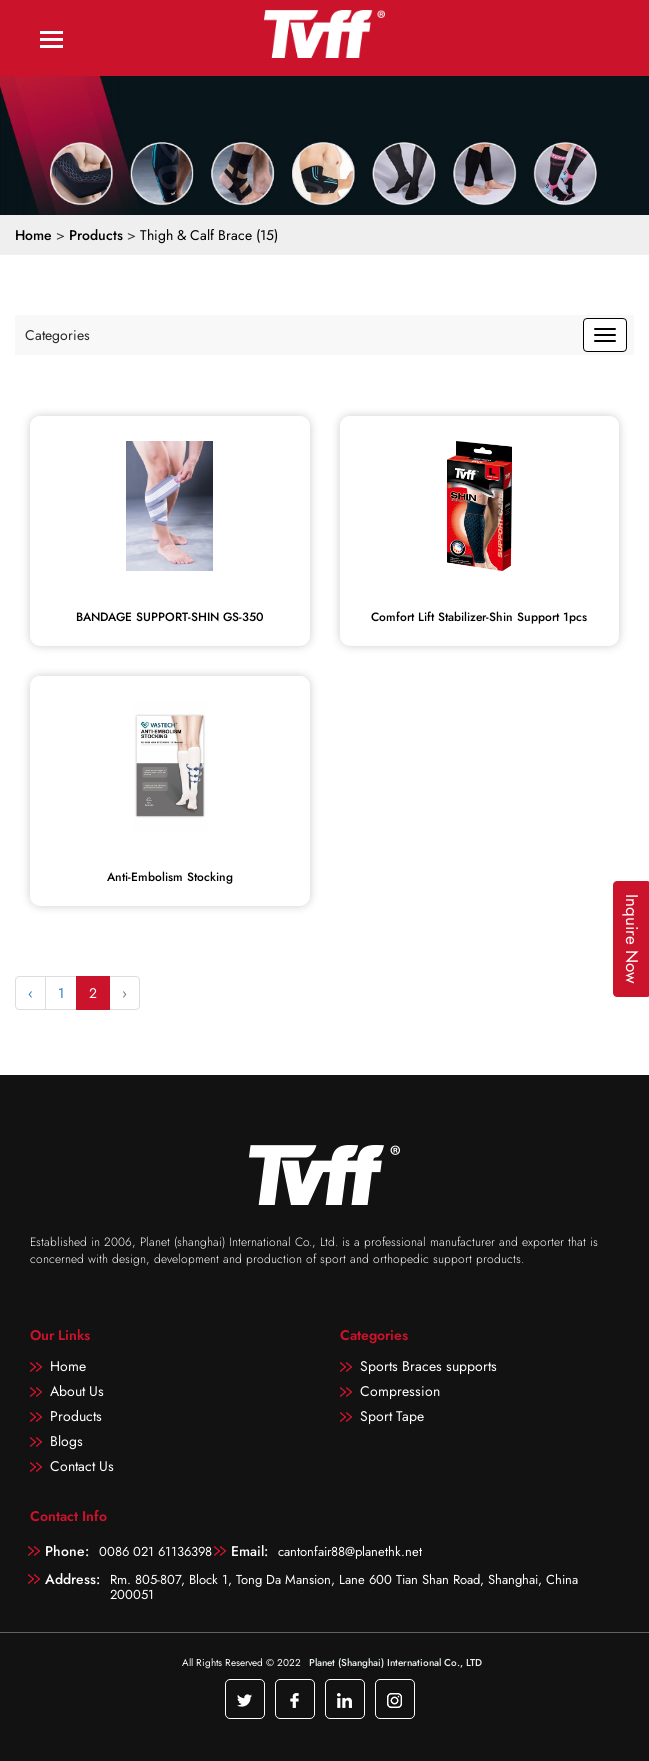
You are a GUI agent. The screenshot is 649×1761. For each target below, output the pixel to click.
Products (96, 235)
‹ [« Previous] (30, 993)
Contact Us (82, 1466)
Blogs (66, 1441)
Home (33, 235)
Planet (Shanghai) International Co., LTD (395, 1662)
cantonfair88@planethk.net (350, 1551)
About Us (77, 1391)
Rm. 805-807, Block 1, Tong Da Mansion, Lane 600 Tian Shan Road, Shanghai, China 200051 (344, 1586)
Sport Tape (392, 1416)
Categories (57, 335)
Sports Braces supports (428, 1366)
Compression (400, 1391)
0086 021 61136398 (155, 1551)
